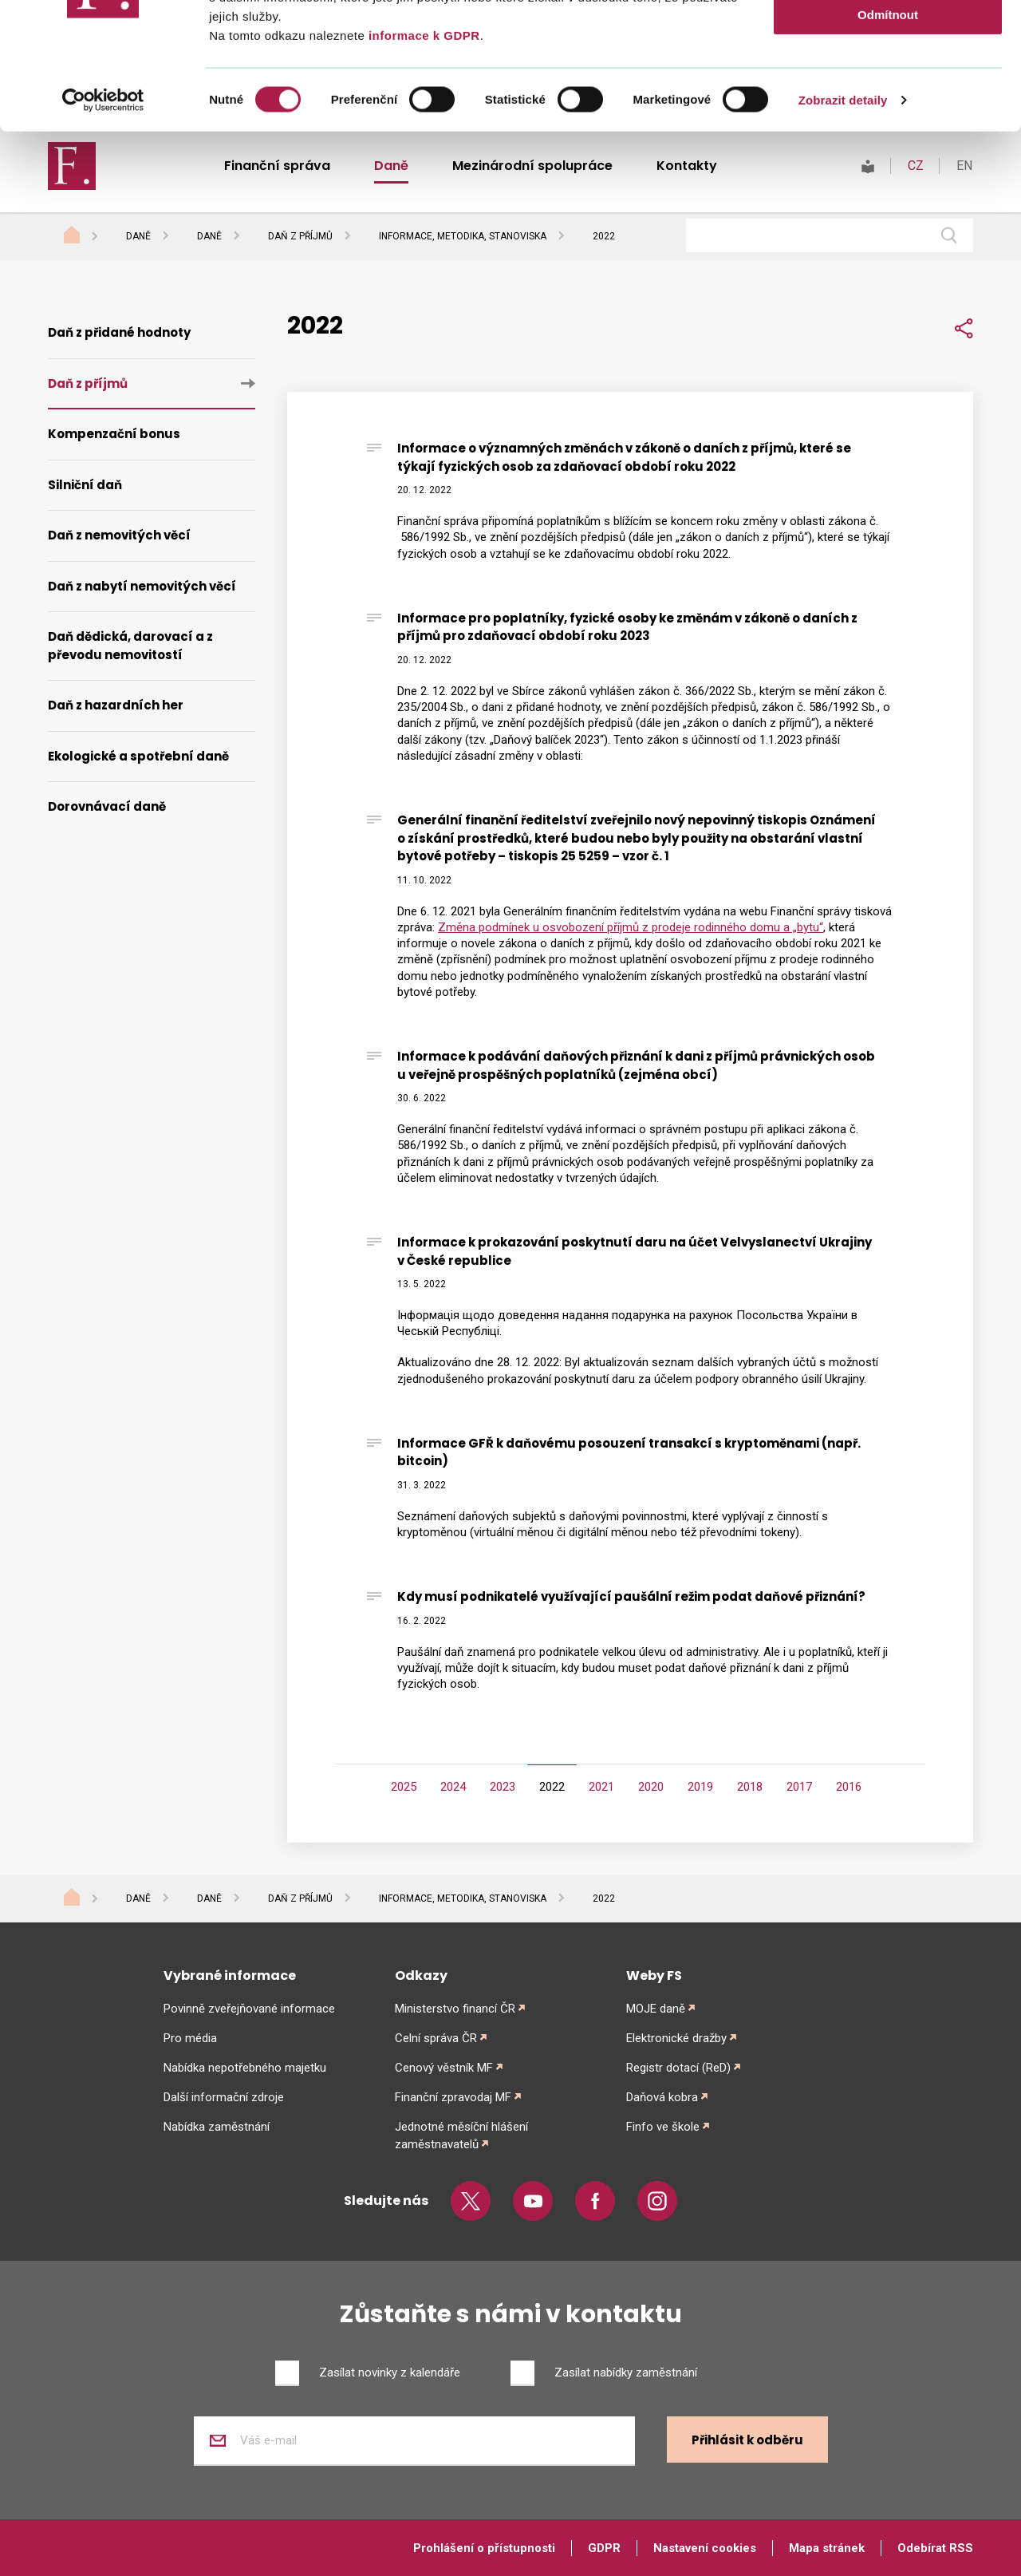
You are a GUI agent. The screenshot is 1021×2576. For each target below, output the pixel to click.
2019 (700, 1787)
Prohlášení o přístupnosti (484, 2548)
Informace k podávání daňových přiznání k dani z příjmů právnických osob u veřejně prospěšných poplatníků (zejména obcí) (636, 1065)
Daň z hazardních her (115, 705)
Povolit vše (887, 39)
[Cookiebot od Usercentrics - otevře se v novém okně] (103, 219)
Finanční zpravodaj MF (453, 2097)
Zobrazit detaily (843, 218)
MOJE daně (655, 2008)
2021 (601, 1787)
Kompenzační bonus (114, 433)
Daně (138, 1898)
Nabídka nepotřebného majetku (245, 2067)
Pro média (190, 2038)
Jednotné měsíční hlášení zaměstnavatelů (461, 2135)
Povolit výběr (887, 86)
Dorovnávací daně (107, 806)
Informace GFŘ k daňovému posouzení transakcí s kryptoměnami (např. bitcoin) (629, 1452)
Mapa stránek (827, 2548)
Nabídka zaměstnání (217, 2127)
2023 (502, 1787)
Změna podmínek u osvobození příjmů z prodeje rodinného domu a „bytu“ (630, 927)
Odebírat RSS (935, 2548)
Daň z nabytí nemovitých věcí (142, 586)
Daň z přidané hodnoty (119, 332)
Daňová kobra (662, 2097)
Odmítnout (887, 133)
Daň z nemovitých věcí (119, 535)
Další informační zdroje (224, 2097)
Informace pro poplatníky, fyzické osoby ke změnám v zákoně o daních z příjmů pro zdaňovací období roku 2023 (627, 627)
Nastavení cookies (704, 2548)
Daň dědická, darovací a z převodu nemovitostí (130, 645)
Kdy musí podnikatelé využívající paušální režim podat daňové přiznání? (631, 1596)
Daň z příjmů (88, 383)
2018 (750, 1787)
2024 (453, 1787)
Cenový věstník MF (444, 2067)
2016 (848, 1787)
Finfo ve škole (663, 2127)
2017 (799, 1787)
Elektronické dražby (676, 2038)
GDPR (604, 2548)
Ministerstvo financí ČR (455, 2008)
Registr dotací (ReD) (678, 2067)
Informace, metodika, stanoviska (462, 1898)
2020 (651, 1787)
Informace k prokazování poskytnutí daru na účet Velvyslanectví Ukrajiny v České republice (634, 1251)
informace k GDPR (422, 153)
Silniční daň (85, 484)
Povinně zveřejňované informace (249, 2008)
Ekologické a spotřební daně (138, 756)
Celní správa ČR (436, 2038)
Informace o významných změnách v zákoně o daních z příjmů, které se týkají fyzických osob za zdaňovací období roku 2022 (624, 457)
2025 (403, 1787)
